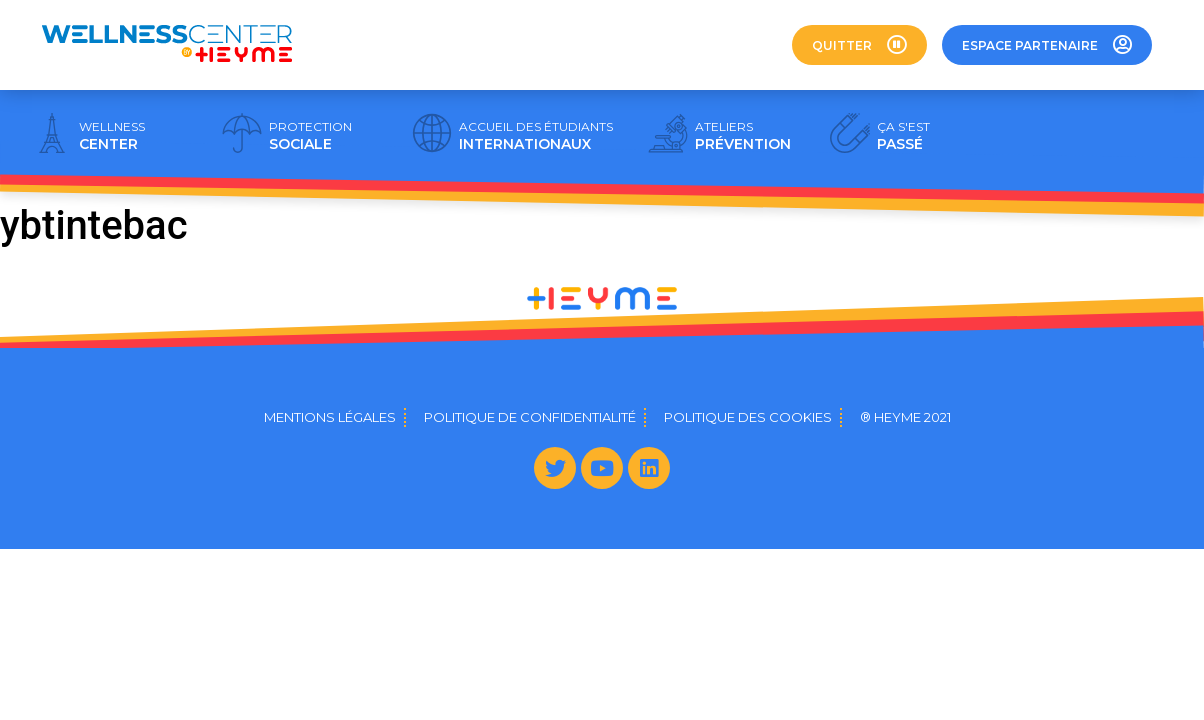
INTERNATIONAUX (536, 136)
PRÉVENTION (743, 136)
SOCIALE (310, 136)
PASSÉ (903, 136)
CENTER (112, 136)
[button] (859, 45)
